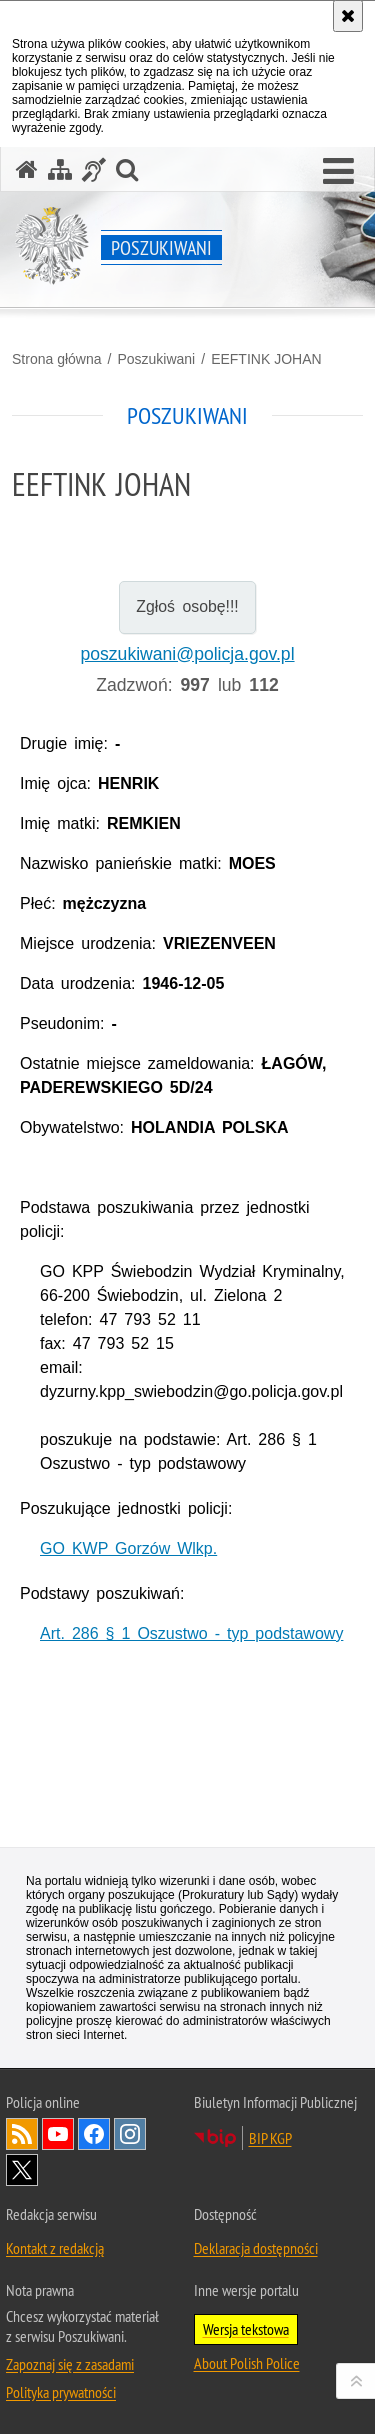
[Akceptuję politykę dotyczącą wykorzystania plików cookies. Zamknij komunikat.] (348, 16)
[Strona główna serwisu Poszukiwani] (27, 169)
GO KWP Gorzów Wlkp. (128, 1548)
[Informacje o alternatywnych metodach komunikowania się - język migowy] (94, 169)
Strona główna (57, 359)
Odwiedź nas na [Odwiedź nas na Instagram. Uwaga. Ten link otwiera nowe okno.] (130, 2134)
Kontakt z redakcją (55, 2248)
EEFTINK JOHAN (266, 359)
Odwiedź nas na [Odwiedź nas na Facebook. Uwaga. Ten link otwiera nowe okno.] (94, 2134)
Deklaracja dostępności (256, 2248)
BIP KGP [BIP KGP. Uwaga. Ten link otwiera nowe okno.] (270, 2138)
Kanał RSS (22, 2134)
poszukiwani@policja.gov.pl (187, 654)
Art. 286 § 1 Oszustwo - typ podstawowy (191, 1633)
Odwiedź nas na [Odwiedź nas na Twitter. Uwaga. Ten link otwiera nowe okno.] (22, 2170)
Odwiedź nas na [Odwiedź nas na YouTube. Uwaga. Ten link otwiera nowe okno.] (58, 2134)
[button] (338, 172)
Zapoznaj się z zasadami (70, 2364)
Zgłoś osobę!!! (187, 606)
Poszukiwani (156, 359)
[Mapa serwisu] (60, 169)
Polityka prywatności (61, 2392)
